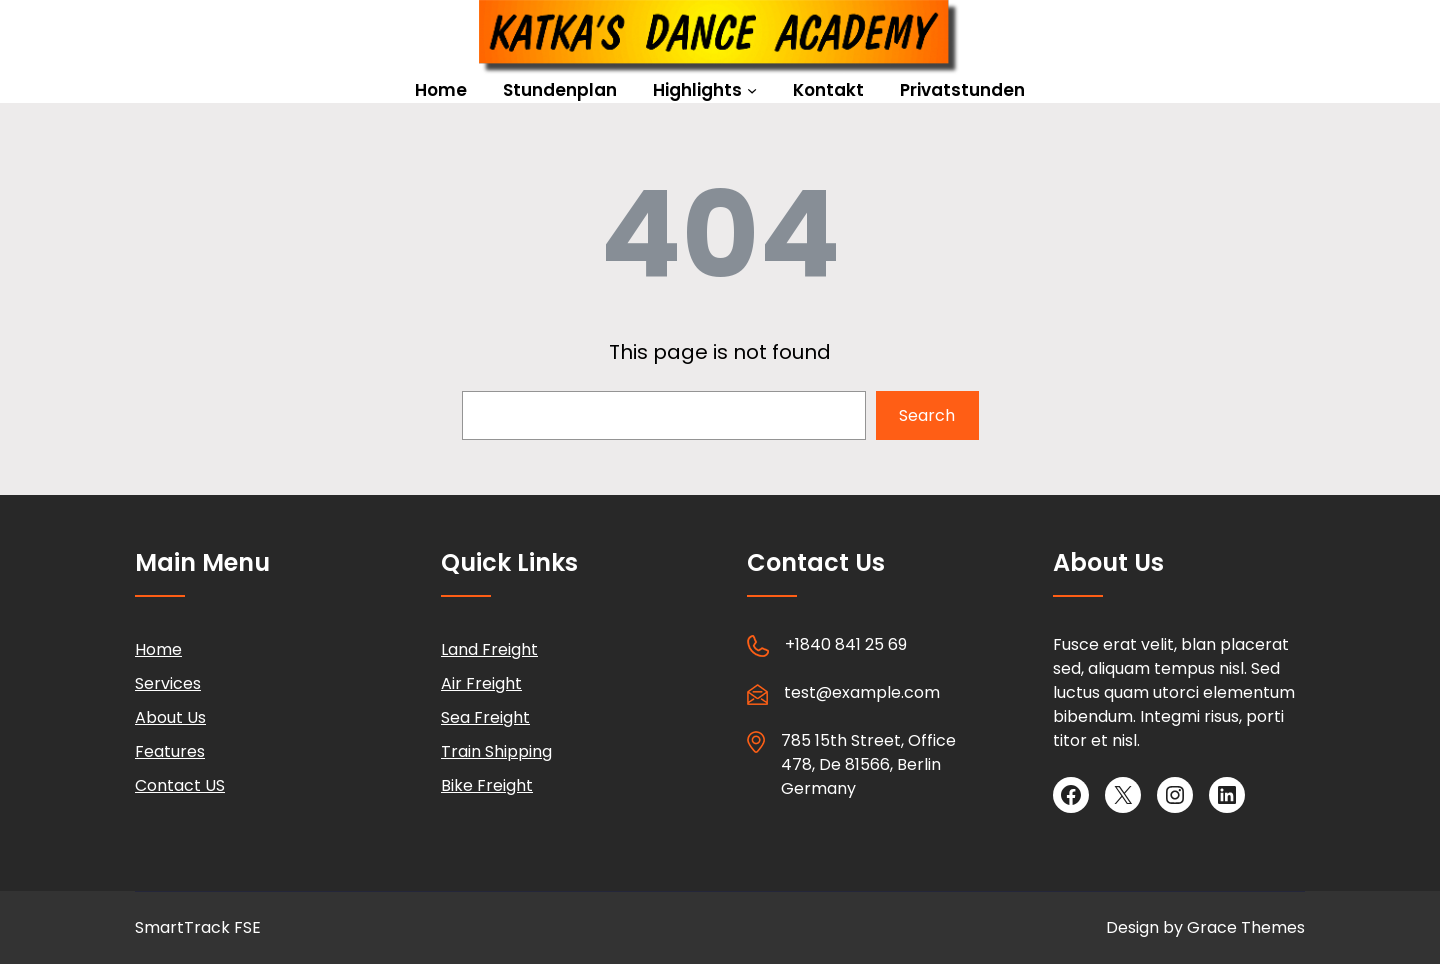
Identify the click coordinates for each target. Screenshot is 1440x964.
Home (158, 649)
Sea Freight (485, 717)
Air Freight (481, 683)
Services (168, 683)
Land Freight (489, 649)
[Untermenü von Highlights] (752, 90)
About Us (170, 717)
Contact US (180, 785)
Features (170, 751)
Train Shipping (496, 751)
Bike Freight (487, 785)
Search (927, 415)
